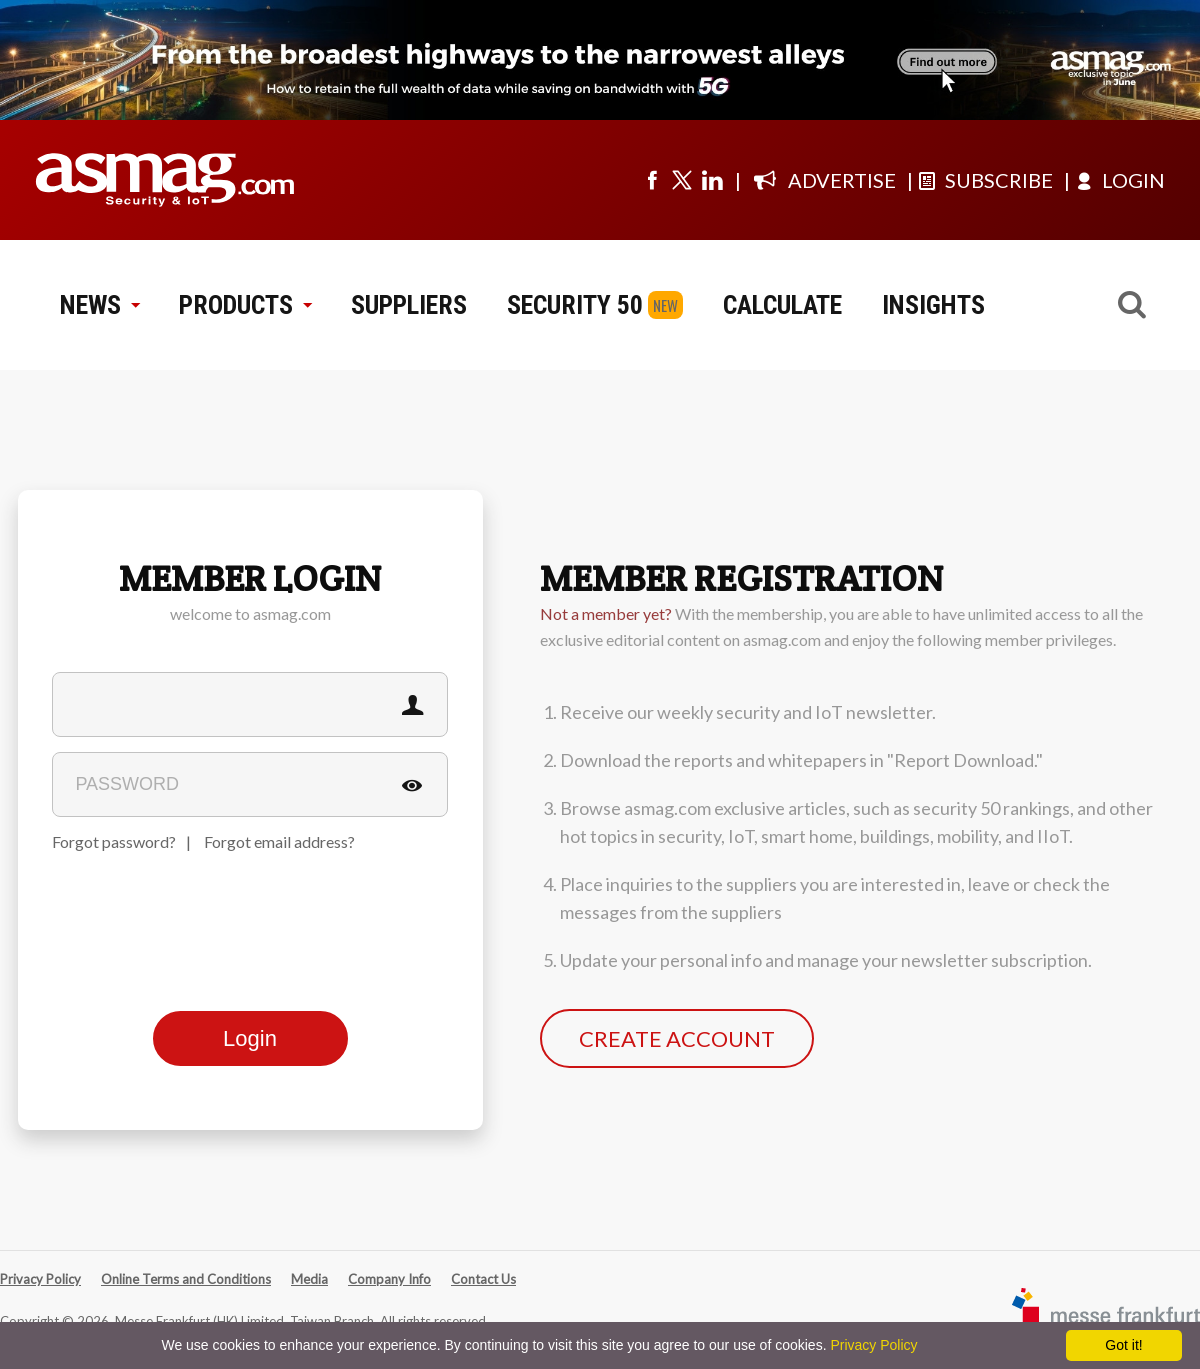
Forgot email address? (279, 841)
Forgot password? (114, 841)
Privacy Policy (40, 1279)
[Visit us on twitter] (682, 180)
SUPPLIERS (409, 305)
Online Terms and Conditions (186, 1279)
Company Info (389, 1279)
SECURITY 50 (575, 305)
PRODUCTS (245, 305)
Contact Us (483, 1279)
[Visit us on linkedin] (712, 180)
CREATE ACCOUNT (677, 1038)
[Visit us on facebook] (652, 180)
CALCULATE (782, 305)
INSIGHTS (933, 305)
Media (309, 1279)
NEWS (99, 305)
